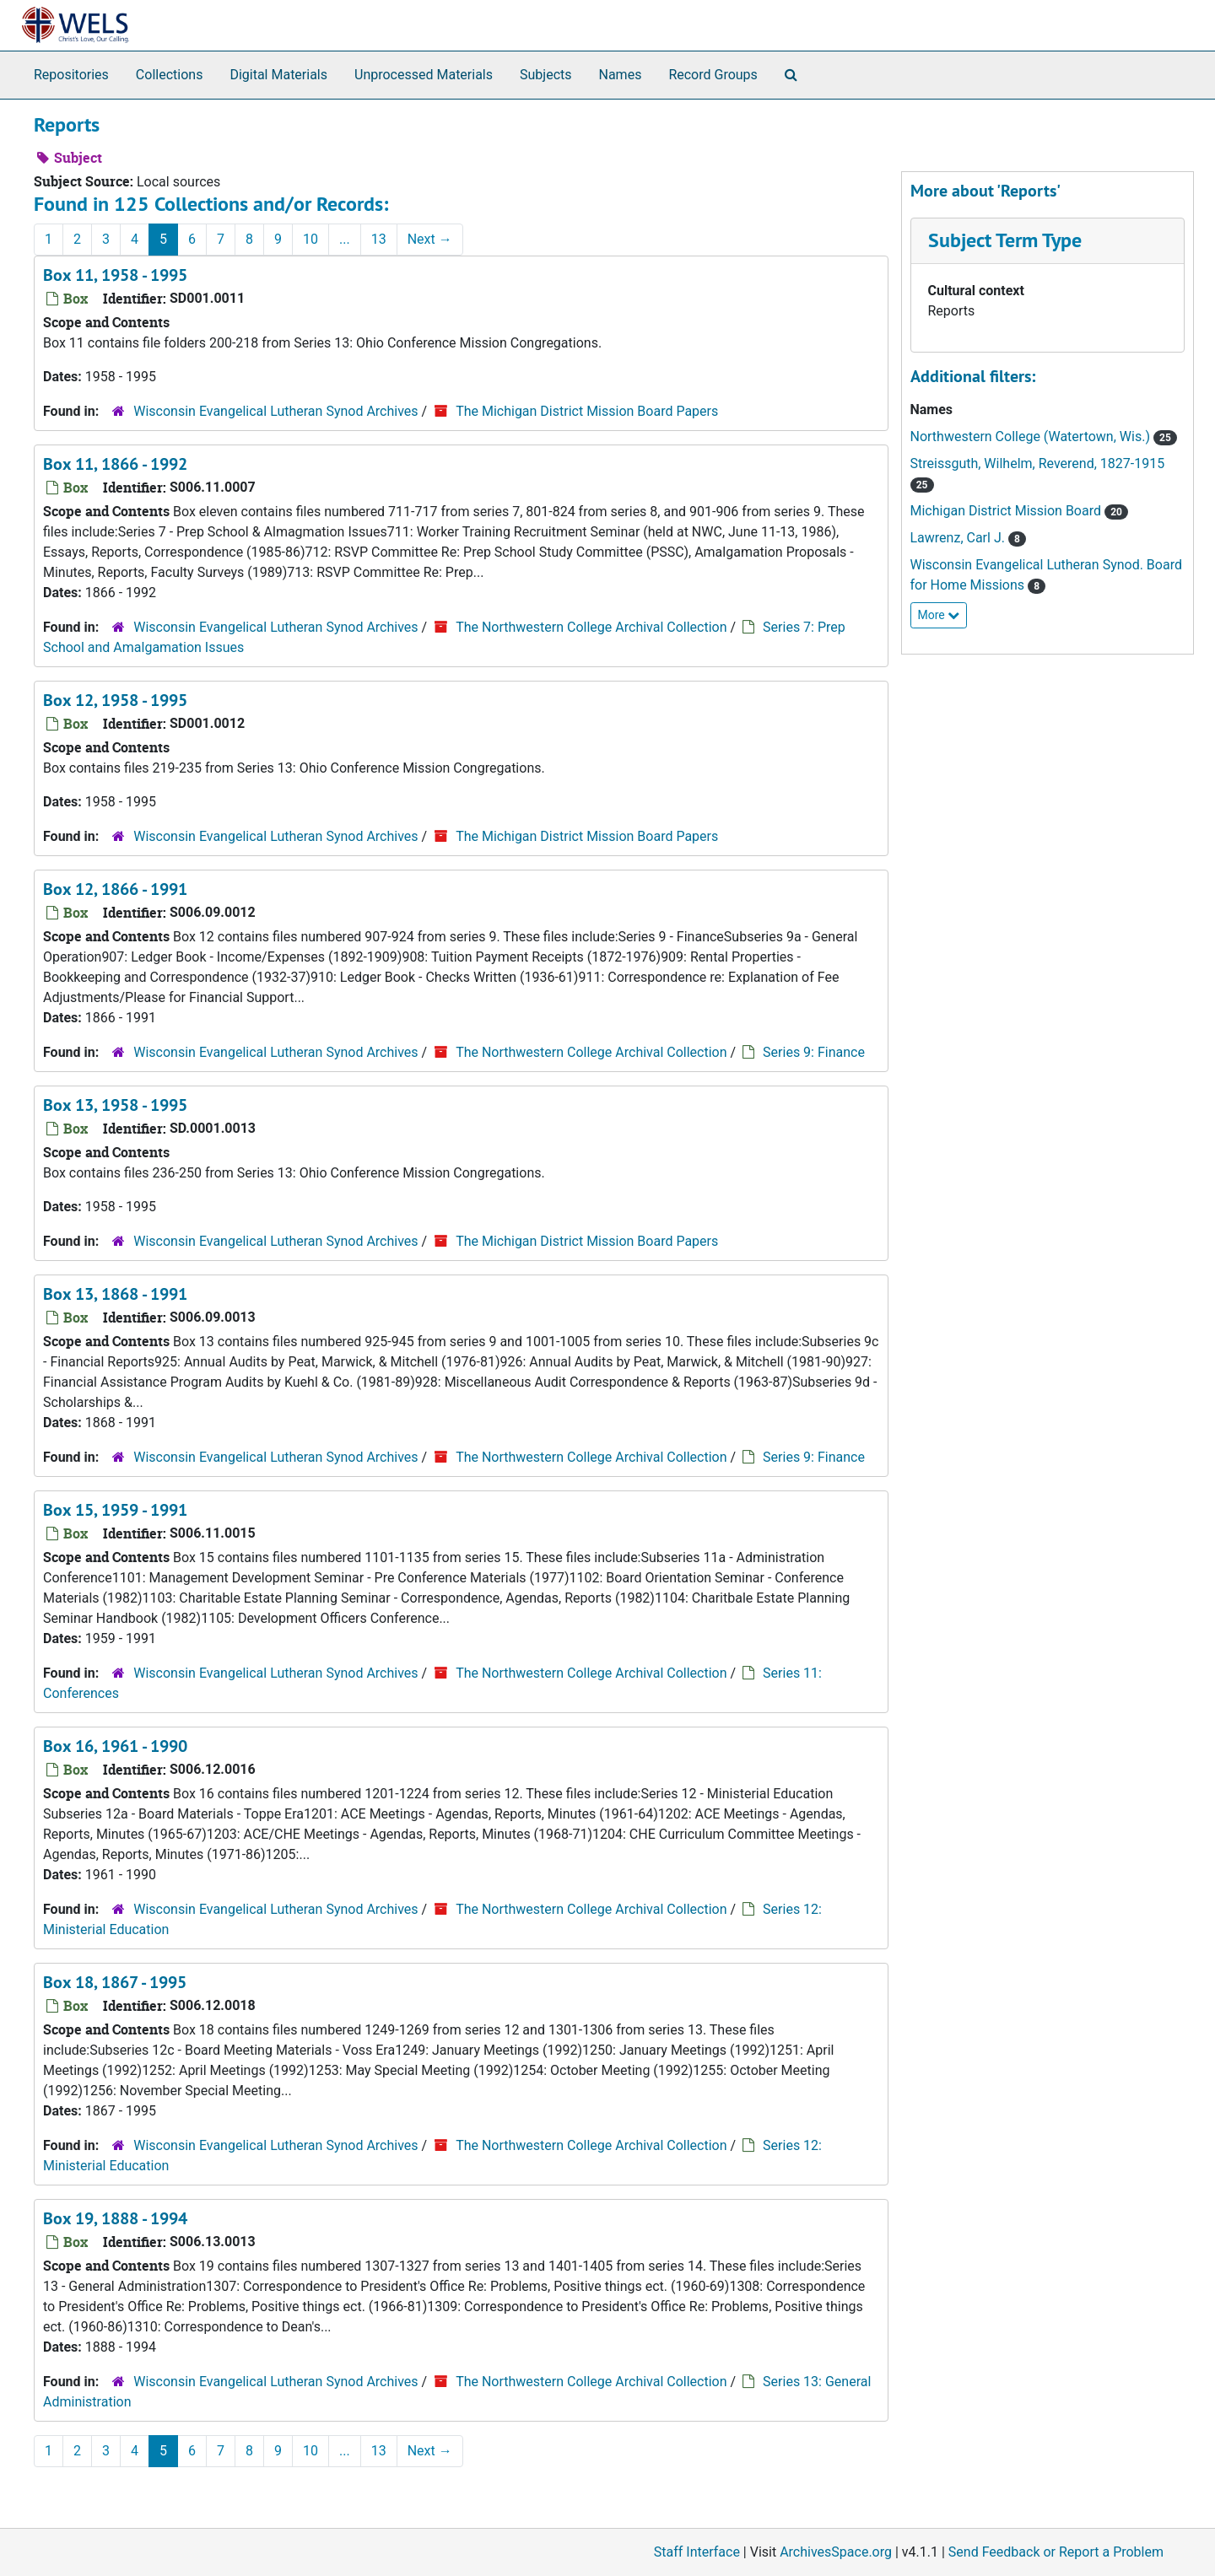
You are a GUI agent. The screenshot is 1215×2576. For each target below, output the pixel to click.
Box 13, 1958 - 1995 (115, 1105)
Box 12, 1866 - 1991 (115, 889)
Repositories (71, 75)
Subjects (545, 75)
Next (430, 239)
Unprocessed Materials (423, 75)
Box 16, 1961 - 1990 (115, 1746)
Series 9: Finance (814, 1052)
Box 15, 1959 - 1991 (115, 1510)
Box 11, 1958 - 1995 (115, 275)
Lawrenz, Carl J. (959, 538)
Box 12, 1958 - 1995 (115, 700)
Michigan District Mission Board (1007, 511)
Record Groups (712, 75)
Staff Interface (697, 2552)
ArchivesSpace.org (836, 2552)
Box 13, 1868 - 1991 (115, 1294)
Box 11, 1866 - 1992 (115, 464)
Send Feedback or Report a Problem (1056, 2552)
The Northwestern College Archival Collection (591, 627)
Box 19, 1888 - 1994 (115, 2218)
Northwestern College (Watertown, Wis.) (1031, 436)
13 (378, 239)
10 (310, 239)
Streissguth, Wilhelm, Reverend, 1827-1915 (1037, 463)
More (939, 615)
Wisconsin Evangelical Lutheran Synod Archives (277, 411)
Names (620, 75)
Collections (169, 75)
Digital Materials (278, 75)
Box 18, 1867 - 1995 (114, 1982)
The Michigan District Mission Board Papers (587, 411)
